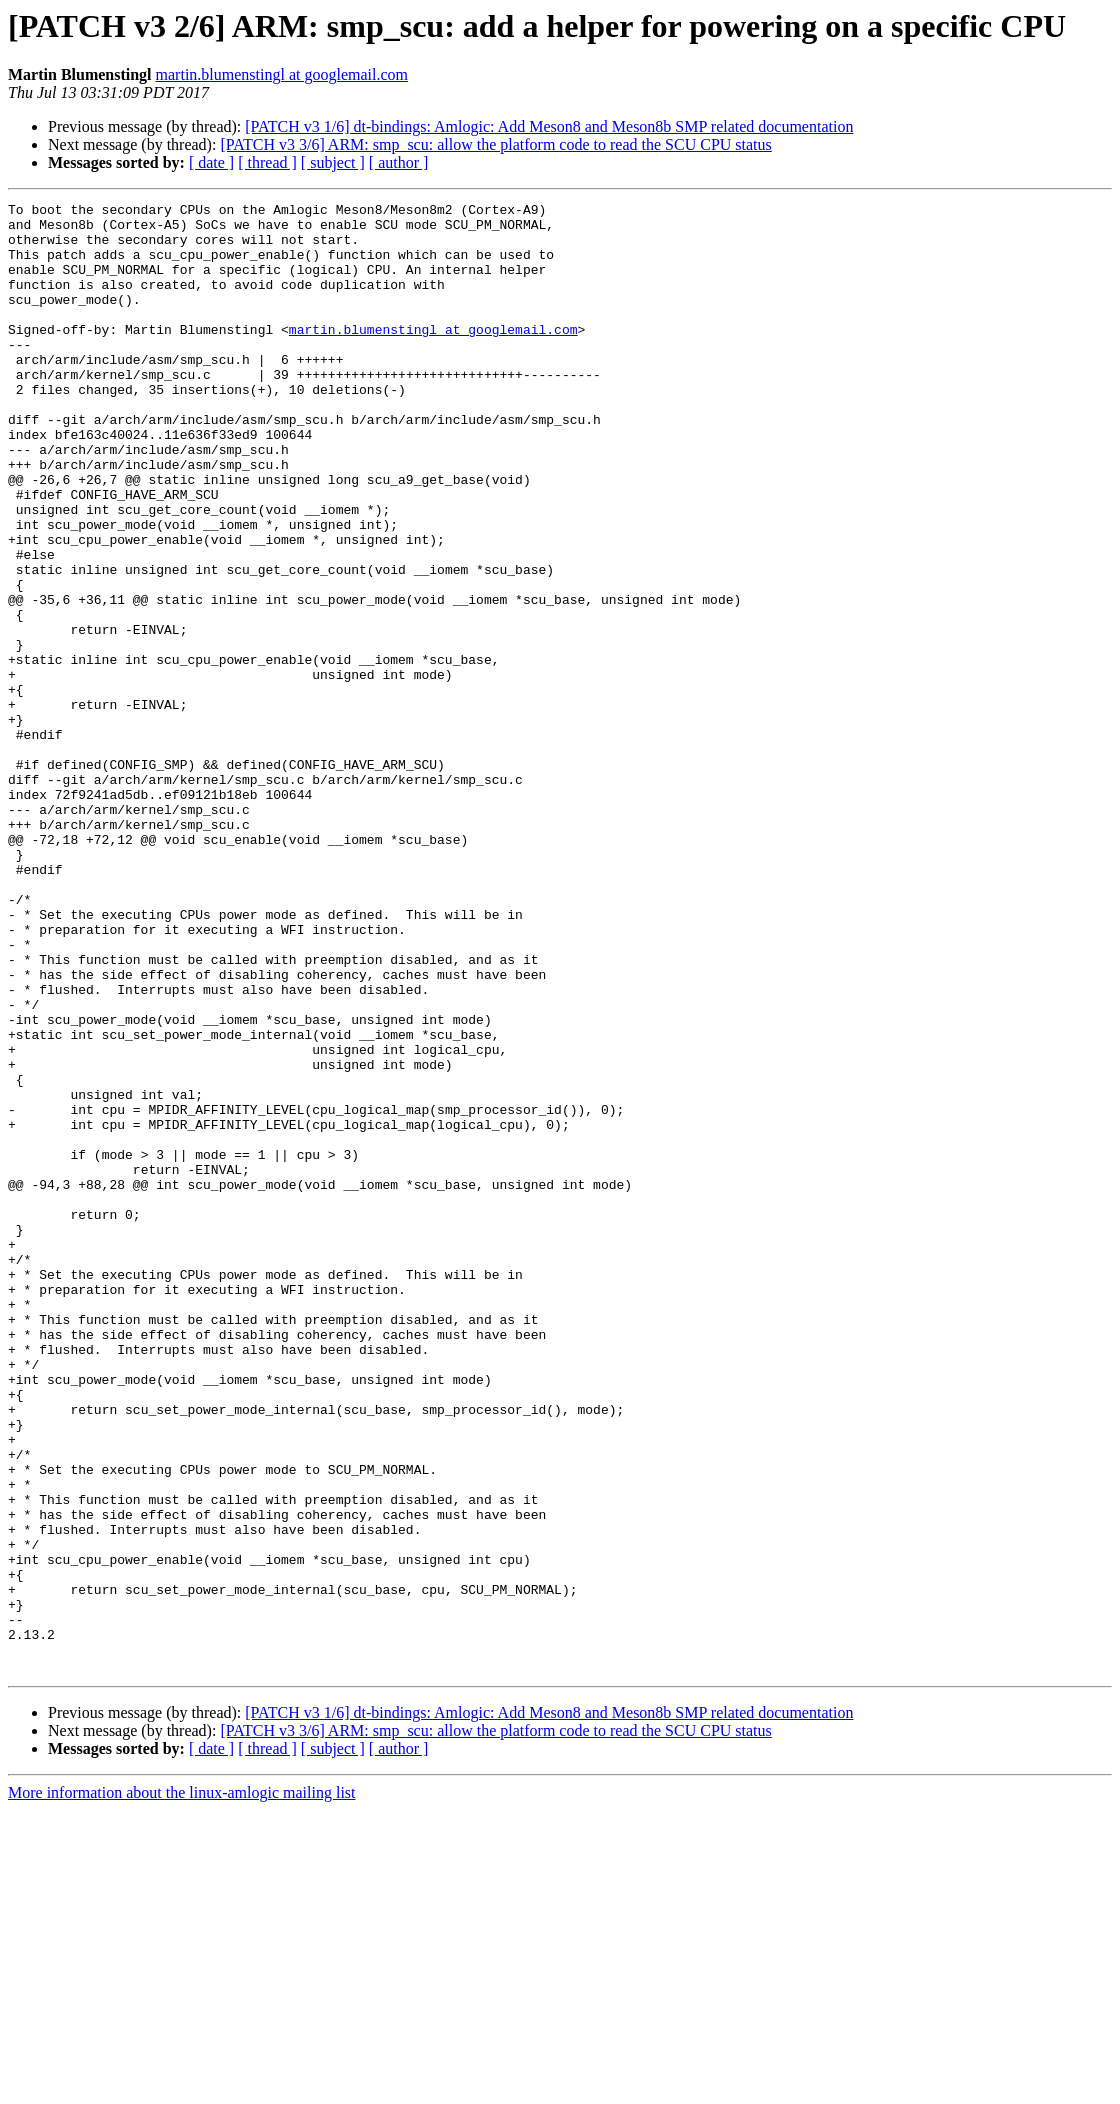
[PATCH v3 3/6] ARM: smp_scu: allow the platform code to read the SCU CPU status (495, 144)
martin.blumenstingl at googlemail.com (282, 74)
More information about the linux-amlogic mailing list (182, 2086)
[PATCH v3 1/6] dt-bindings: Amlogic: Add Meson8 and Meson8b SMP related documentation (549, 126)
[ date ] (211, 162)
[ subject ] (333, 162)
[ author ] (399, 162)
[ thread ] (267, 162)
